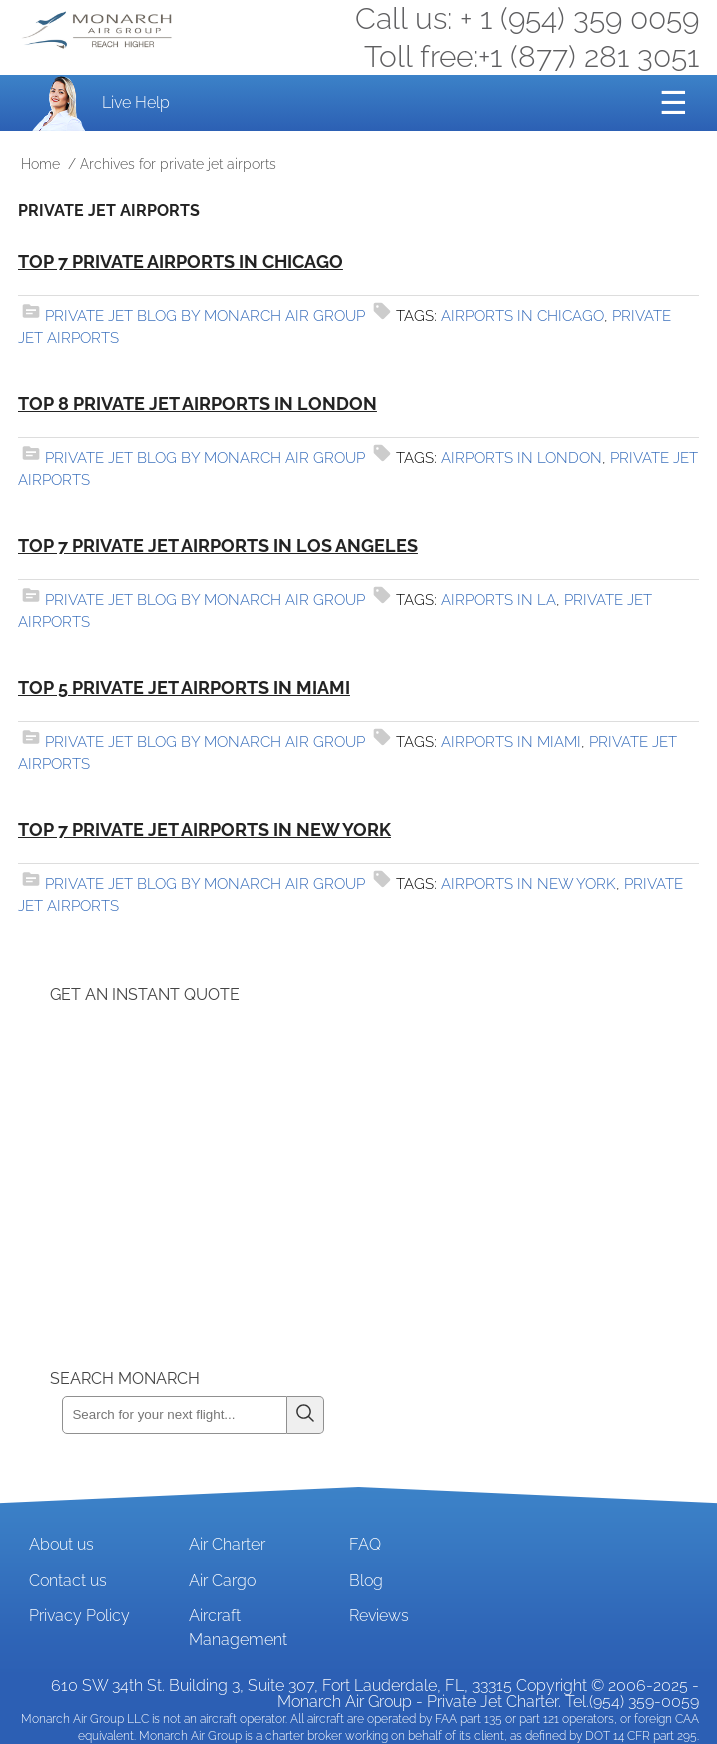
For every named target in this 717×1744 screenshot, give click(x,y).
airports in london (521, 458)
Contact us (68, 1580)
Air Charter (227, 1544)
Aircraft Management (238, 1627)
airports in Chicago (522, 316)
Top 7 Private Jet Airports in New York (204, 829)
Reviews (379, 1615)
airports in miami (511, 742)
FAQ (365, 1544)
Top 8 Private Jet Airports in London (197, 403)
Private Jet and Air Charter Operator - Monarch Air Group (98, 30)
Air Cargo (222, 1580)
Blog (366, 1580)
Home (40, 164)
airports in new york (528, 884)
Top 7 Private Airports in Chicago (180, 261)
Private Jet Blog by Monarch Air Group (205, 316)
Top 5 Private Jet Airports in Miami (184, 687)
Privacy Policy (79, 1615)
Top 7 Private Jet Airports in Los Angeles (218, 545)
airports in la (498, 600)
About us (61, 1544)
